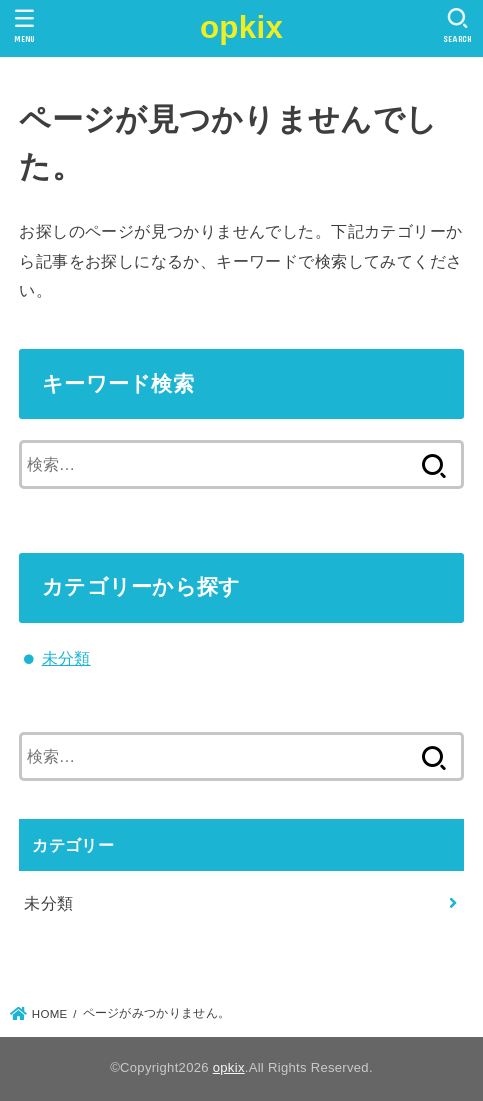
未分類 (66, 658)
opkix (241, 27)
